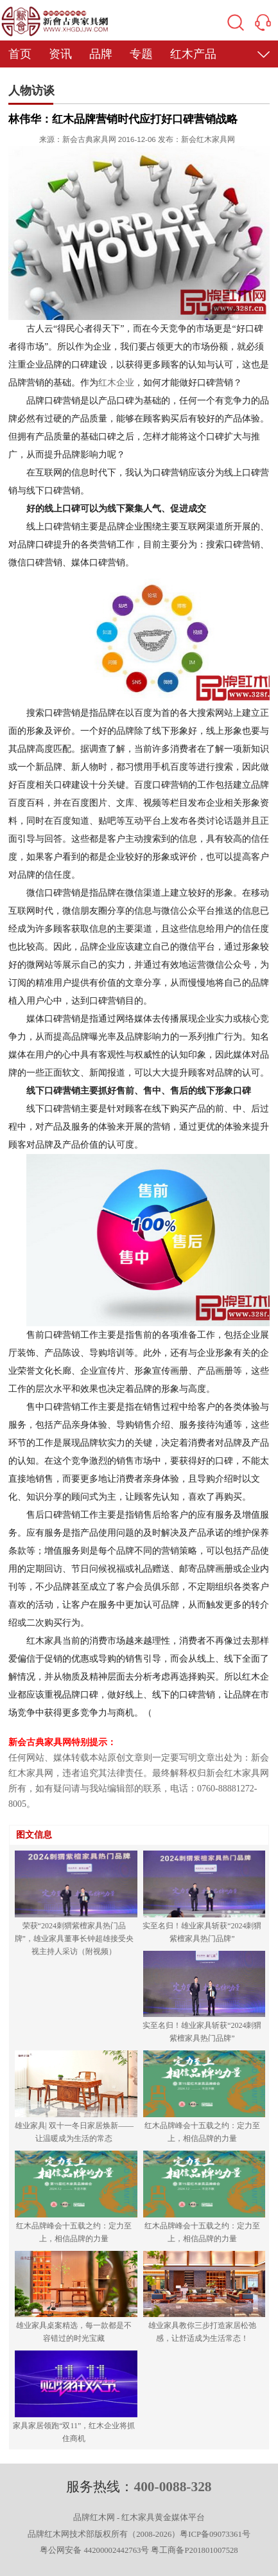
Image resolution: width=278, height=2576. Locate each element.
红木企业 (116, 382)
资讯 (60, 54)
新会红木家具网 (208, 139)
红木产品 (193, 54)
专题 (141, 54)
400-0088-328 (172, 2486)
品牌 (100, 54)
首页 (19, 54)
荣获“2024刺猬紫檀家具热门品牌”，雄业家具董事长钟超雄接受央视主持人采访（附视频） (74, 1938)
